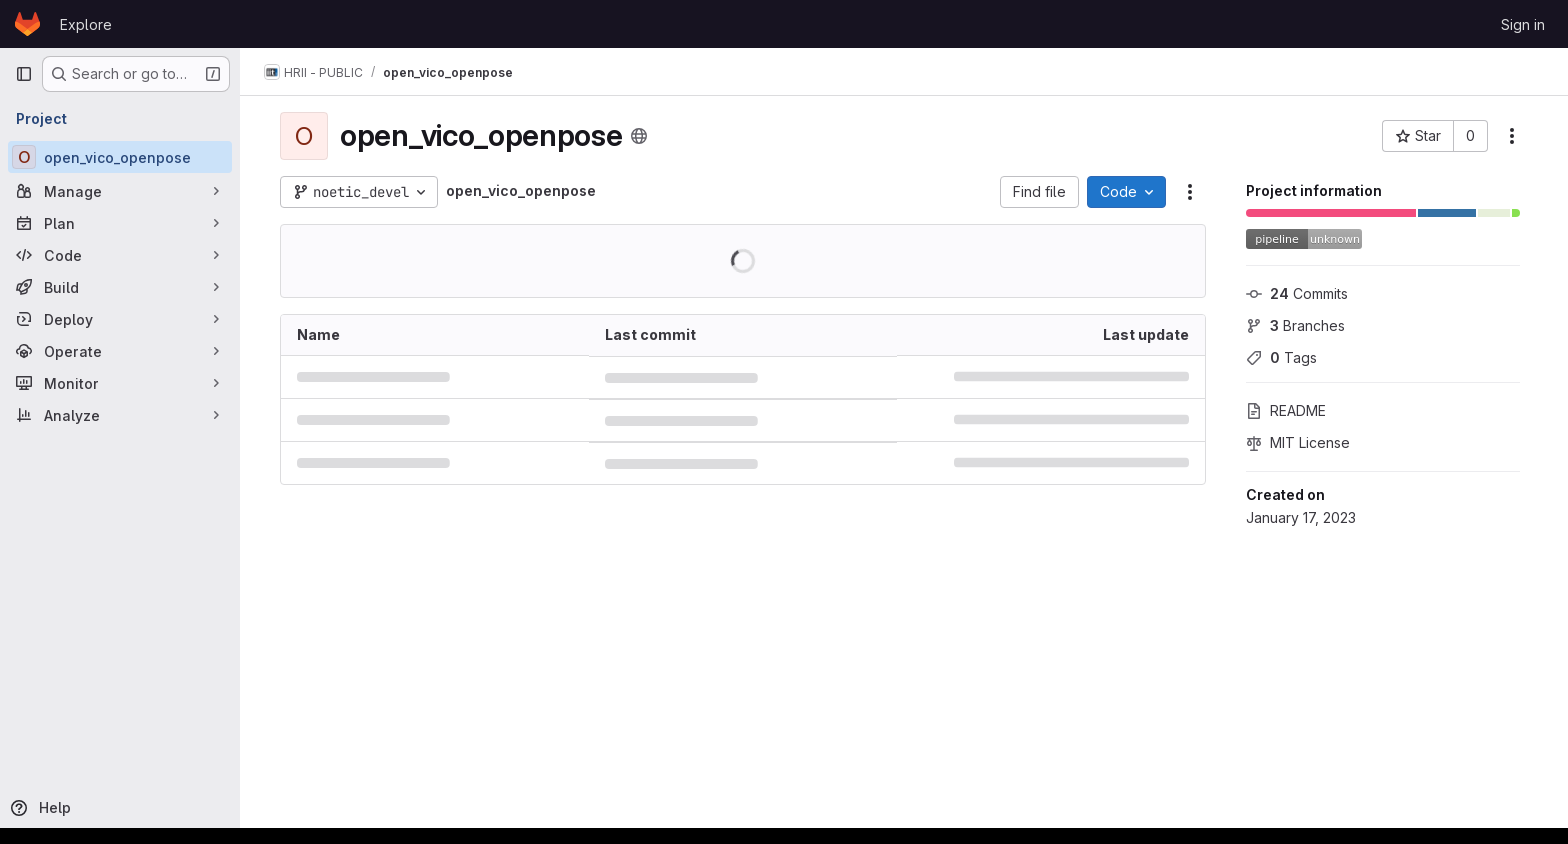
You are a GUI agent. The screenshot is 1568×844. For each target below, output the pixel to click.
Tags (1281, 357)
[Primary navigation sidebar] (24, 74)
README (1286, 410)
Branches (1295, 325)
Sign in (1523, 24)
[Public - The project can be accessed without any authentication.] (639, 136)
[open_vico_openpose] (120, 157)
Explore (86, 24)
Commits (1297, 293)
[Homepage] (27, 24)
